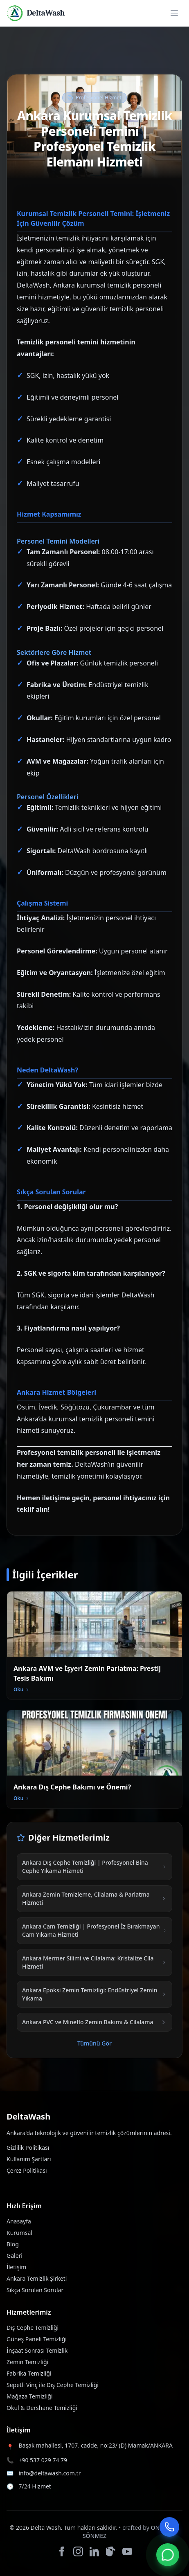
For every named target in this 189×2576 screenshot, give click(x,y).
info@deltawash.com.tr (49, 2473)
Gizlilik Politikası (28, 2147)
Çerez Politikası (27, 2170)
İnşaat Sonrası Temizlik (37, 2350)
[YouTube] (127, 2551)
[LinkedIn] (94, 2551)
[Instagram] (78, 2551)
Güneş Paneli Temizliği (37, 2339)
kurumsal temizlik (103, 285)
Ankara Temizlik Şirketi (37, 2278)
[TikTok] (111, 2551)
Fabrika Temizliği (29, 2373)
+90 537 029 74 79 (42, 2460)
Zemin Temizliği (27, 2362)
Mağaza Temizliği (30, 2396)
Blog (13, 2244)
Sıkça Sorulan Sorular (35, 2290)
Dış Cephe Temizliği (33, 2327)
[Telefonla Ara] (169, 2527)
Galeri (14, 2255)
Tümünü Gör (94, 2043)
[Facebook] (62, 2551)
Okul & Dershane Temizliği (42, 2408)
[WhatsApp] (167, 2554)
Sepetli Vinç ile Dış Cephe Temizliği (53, 2385)
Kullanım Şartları (29, 2159)
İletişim (16, 2267)
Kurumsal (19, 2233)
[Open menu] (174, 13)
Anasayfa (19, 2221)
